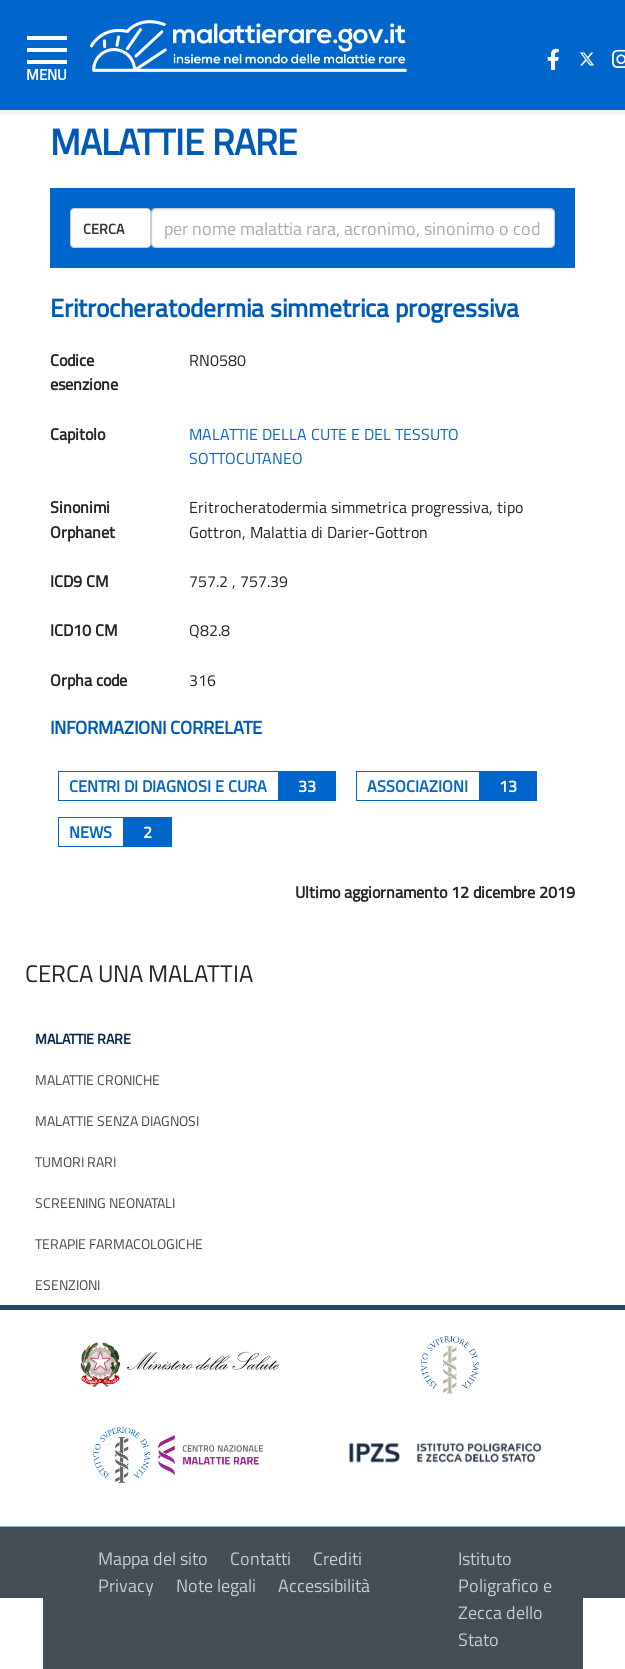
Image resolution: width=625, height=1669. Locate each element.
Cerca (103, 228)
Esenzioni (67, 1284)
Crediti (337, 1558)
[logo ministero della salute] (178, 1362)
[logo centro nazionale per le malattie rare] (178, 1449)
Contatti (260, 1558)
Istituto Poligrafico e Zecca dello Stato (505, 1599)
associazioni (452, 786)
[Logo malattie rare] (248, 44)
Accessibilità (324, 1585)
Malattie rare (83, 1038)
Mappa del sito (153, 1558)
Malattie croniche (97, 1079)
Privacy (126, 1585)
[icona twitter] (587, 59)
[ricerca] (353, 228)
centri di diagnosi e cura (202, 786)
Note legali (216, 1585)
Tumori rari (75, 1161)
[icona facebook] (553, 59)
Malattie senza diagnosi (117, 1120)
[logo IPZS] (448, 1450)
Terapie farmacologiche (119, 1243)
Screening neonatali (105, 1202)
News (120, 832)
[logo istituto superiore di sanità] (448, 1362)
